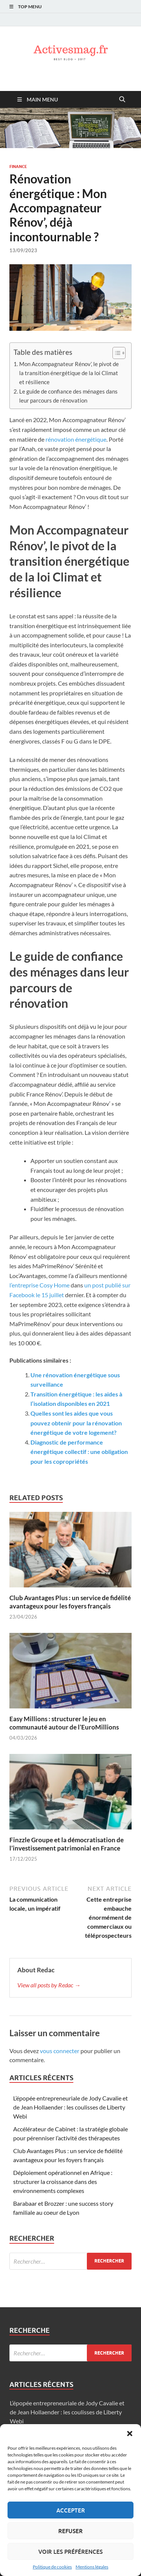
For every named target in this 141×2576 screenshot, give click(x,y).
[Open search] (122, 99)
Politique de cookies (52, 2567)
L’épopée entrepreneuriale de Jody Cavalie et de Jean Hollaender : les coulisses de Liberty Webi (70, 2107)
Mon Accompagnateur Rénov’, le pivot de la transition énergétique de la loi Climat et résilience (69, 373)
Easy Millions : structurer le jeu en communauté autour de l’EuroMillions (64, 1723)
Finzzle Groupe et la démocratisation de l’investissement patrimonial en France (66, 1844)
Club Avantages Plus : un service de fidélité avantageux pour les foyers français (70, 1602)
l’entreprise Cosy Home (39, 1285)
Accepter (70, 2510)
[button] (129, 2433)
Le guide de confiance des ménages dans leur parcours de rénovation (68, 396)
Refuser (70, 2531)
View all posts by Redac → (48, 1984)
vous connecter (59, 2050)
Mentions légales (92, 2567)
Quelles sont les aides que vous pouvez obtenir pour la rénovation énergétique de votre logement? (76, 1423)
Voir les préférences (70, 2551)
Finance (18, 166)
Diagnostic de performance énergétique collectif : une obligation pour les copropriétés (79, 1452)
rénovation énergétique (75, 439)
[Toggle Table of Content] (115, 353)
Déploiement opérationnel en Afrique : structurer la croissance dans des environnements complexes (62, 2181)
